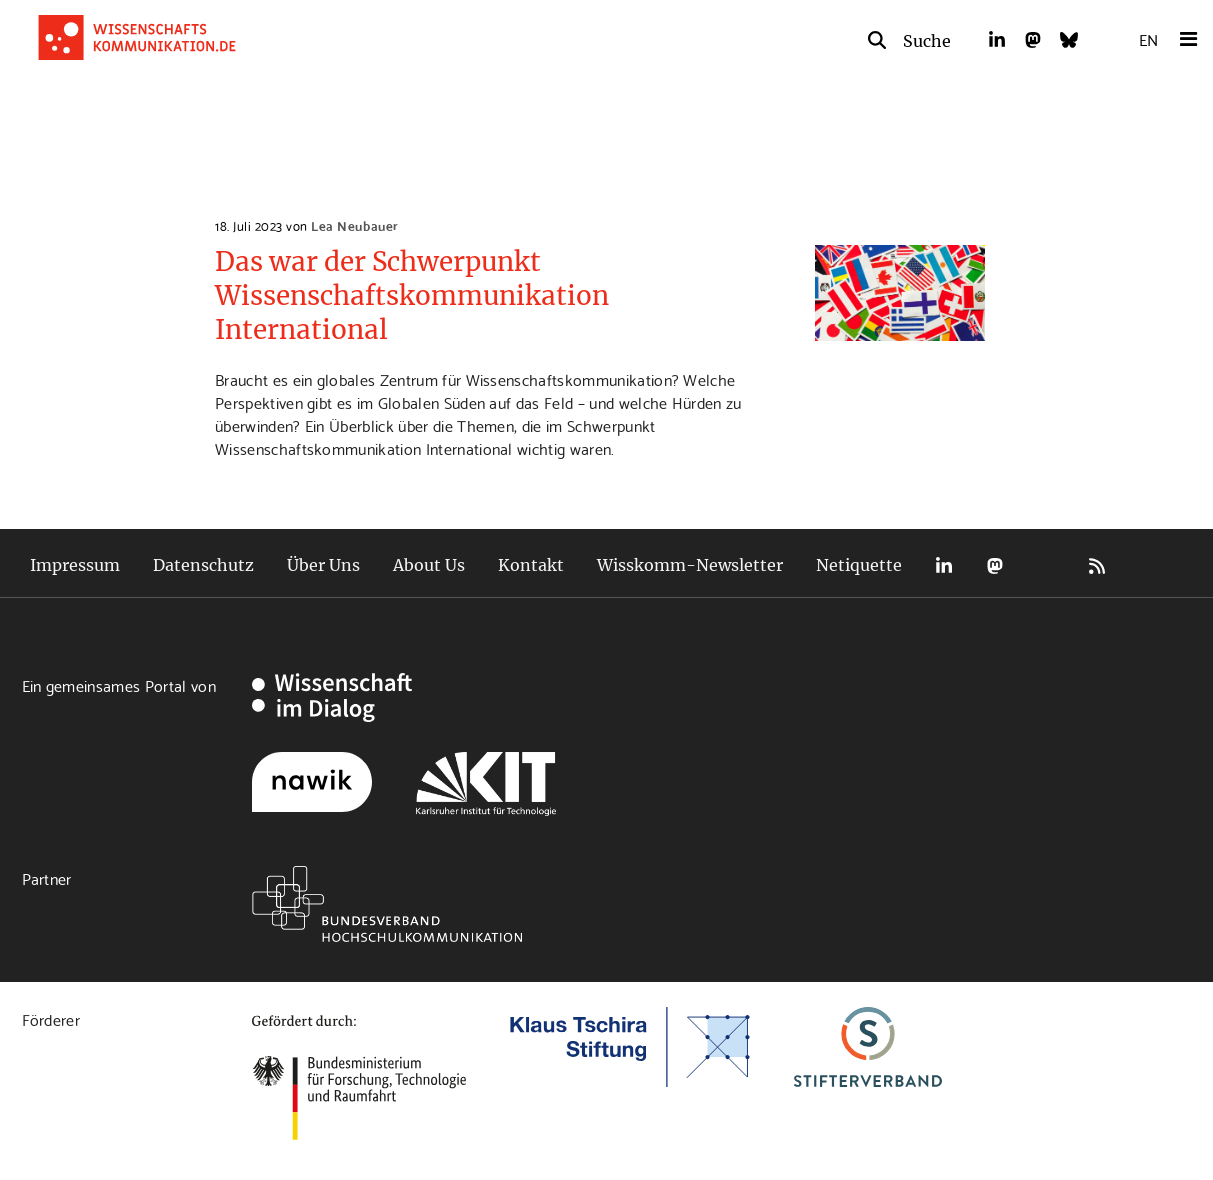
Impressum (75, 565)
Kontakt (531, 565)
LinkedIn (944, 565)
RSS (1097, 565)
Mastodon (995, 565)
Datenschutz (203, 565)
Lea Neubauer (354, 225)
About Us (429, 565)
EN (1148, 38)
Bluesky (1046, 565)
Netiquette (859, 565)
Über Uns (323, 565)
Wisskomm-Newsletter (690, 565)
